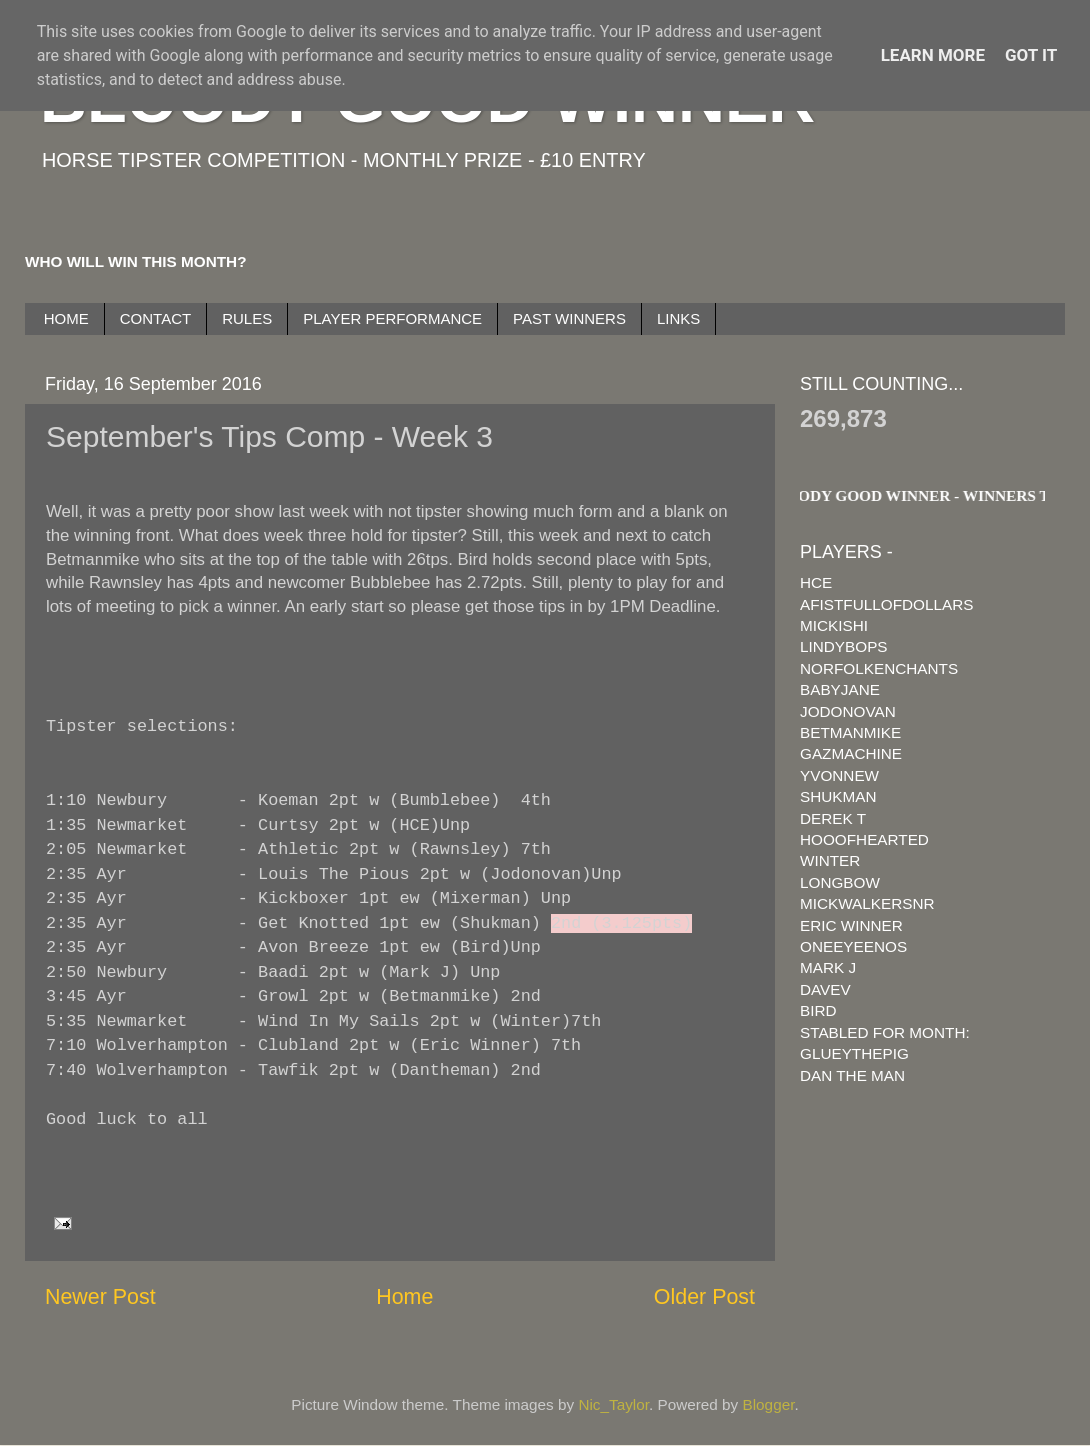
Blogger (769, 1404)
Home (404, 1297)
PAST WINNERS (569, 318)
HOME (66, 318)
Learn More (933, 55)
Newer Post (100, 1297)
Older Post (704, 1297)
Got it (1031, 55)
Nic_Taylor (613, 1404)
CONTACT (155, 318)
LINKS (678, 318)
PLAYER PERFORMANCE (392, 318)
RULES (247, 318)
